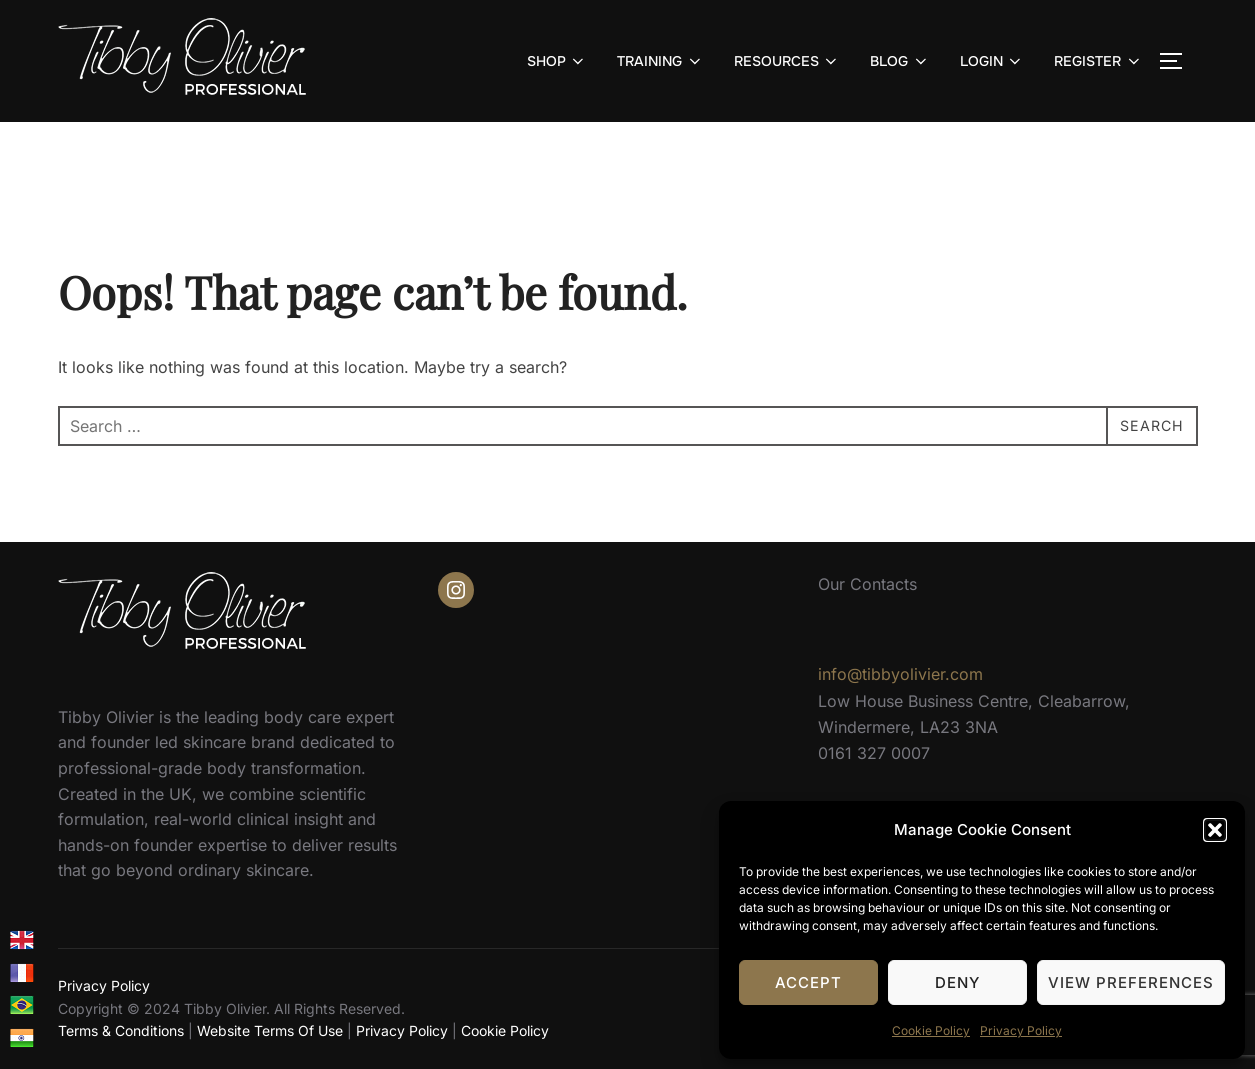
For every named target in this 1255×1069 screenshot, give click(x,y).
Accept (808, 982)
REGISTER (1098, 61)
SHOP (557, 61)
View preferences (1131, 982)
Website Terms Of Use (270, 1030)
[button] (1215, 830)
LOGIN (992, 61)
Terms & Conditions (121, 1030)
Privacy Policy (1021, 1030)
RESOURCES (787, 61)
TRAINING (660, 61)
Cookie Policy (931, 1030)
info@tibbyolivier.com (900, 674)
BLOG (900, 61)
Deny (957, 982)
